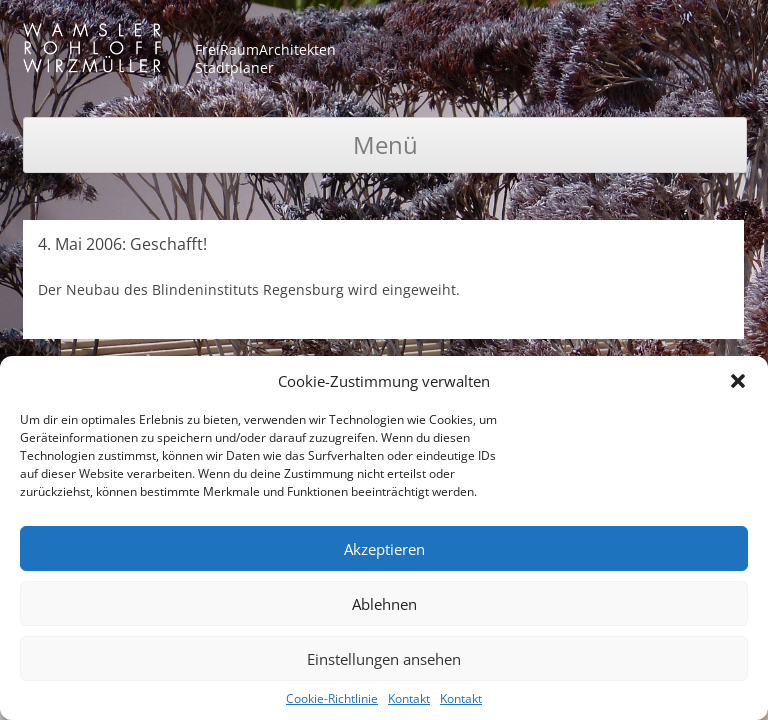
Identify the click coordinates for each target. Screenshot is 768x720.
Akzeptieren (384, 549)
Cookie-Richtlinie (332, 698)
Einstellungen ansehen (384, 659)
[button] (738, 381)
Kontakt (409, 698)
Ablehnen (384, 604)
